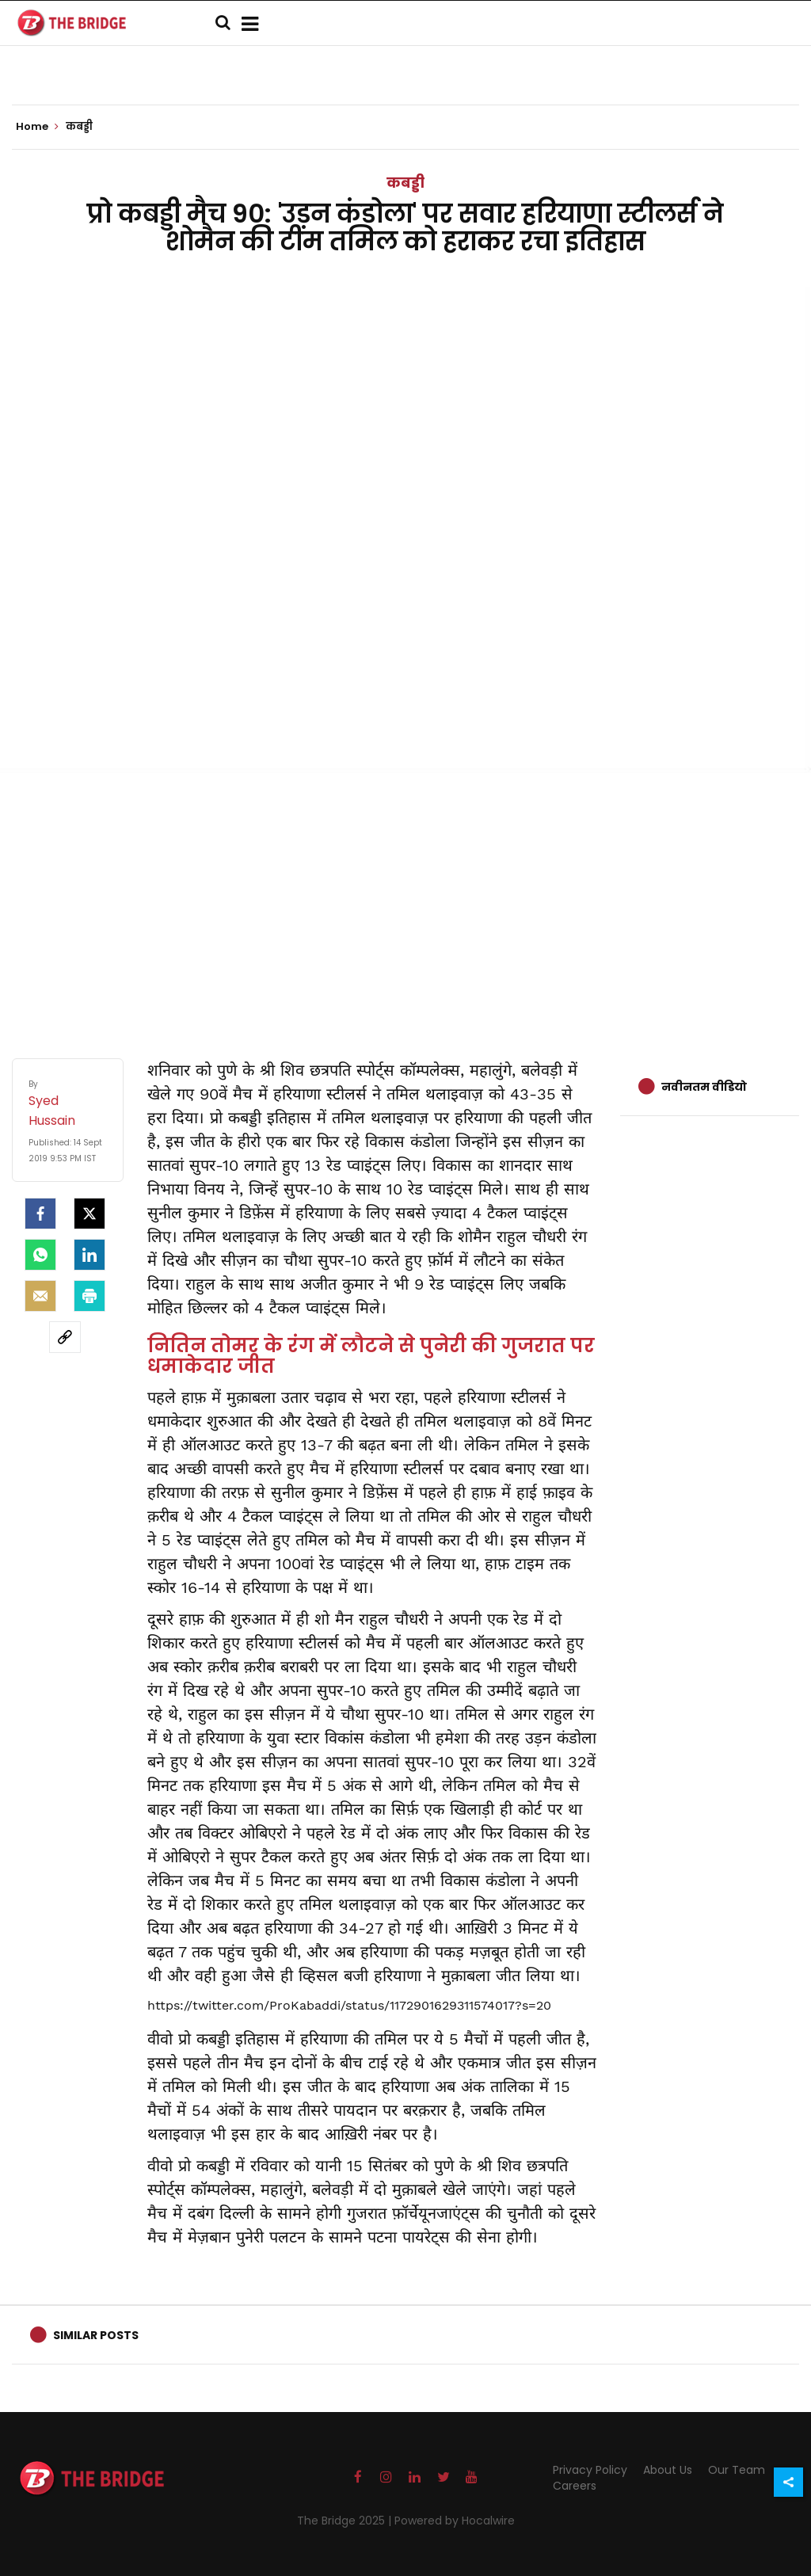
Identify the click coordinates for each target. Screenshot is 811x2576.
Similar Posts (96, 2335)
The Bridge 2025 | (345, 2520)
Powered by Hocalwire (454, 2520)
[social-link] (65, 1337)
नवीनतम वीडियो (704, 1087)
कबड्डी (405, 182)
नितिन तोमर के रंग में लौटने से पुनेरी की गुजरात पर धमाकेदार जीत (371, 1355)
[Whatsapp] (40, 1255)
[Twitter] (89, 1213)
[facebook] (40, 1213)
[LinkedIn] (89, 1255)
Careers (574, 2486)
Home (37, 127)
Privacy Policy (590, 2470)
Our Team (736, 2470)
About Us (667, 2470)
